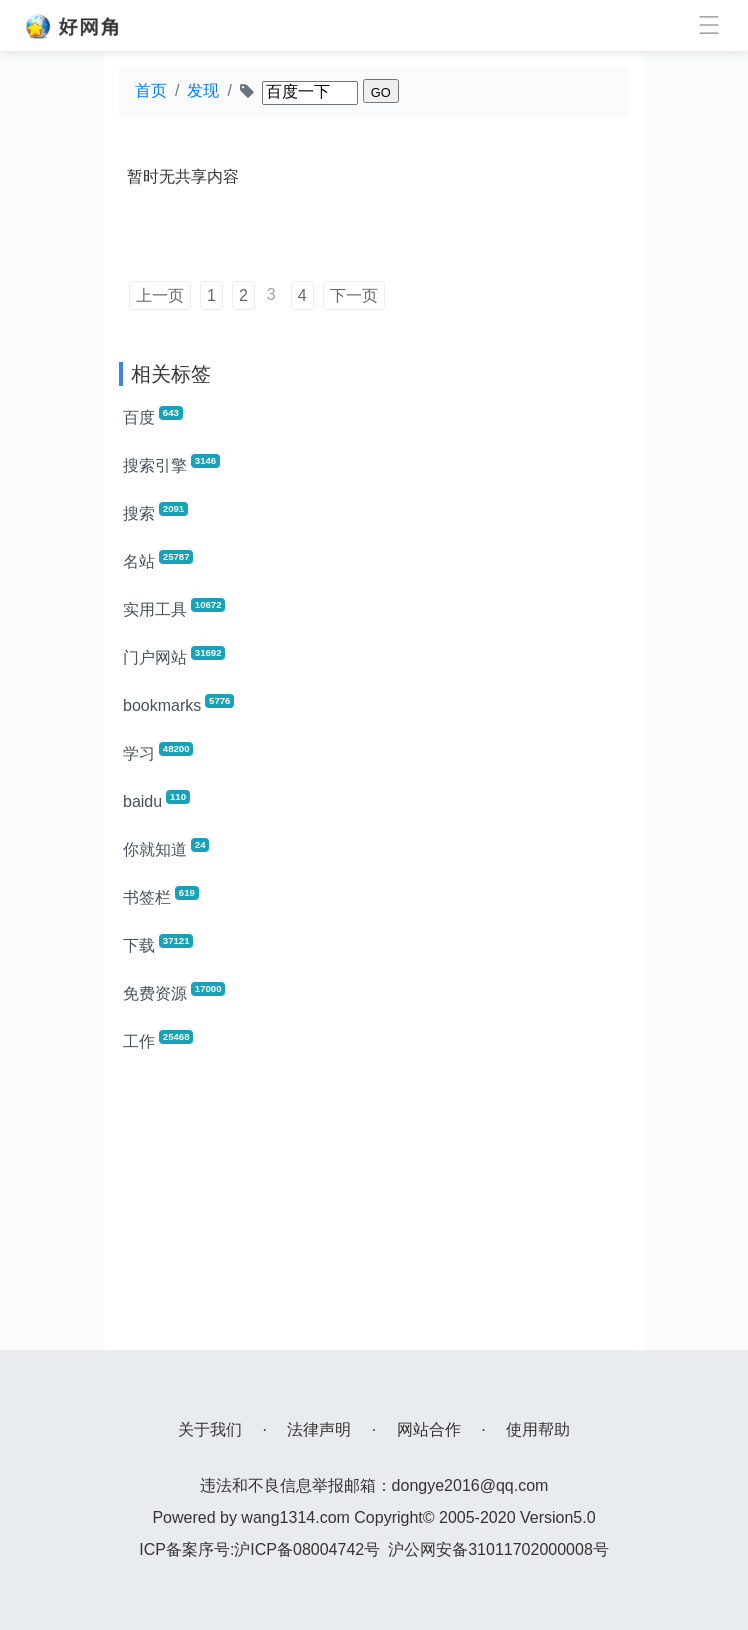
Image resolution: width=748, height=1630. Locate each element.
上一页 (160, 295)
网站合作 (429, 1429)
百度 (153, 416)
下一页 (354, 295)
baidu (156, 800)
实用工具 (174, 608)
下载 (158, 944)
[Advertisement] (374, 1210)
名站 (158, 560)
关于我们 (210, 1429)
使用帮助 (538, 1429)
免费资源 (174, 992)
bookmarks (178, 704)
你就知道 (166, 848)
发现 (203, 90)
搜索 (155, 512)
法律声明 (319, 1429)
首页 (151, 90)
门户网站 (174, 656)
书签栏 (161, 896)
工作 (158, 1040)
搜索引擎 (171, 464)
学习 (158, 752)
